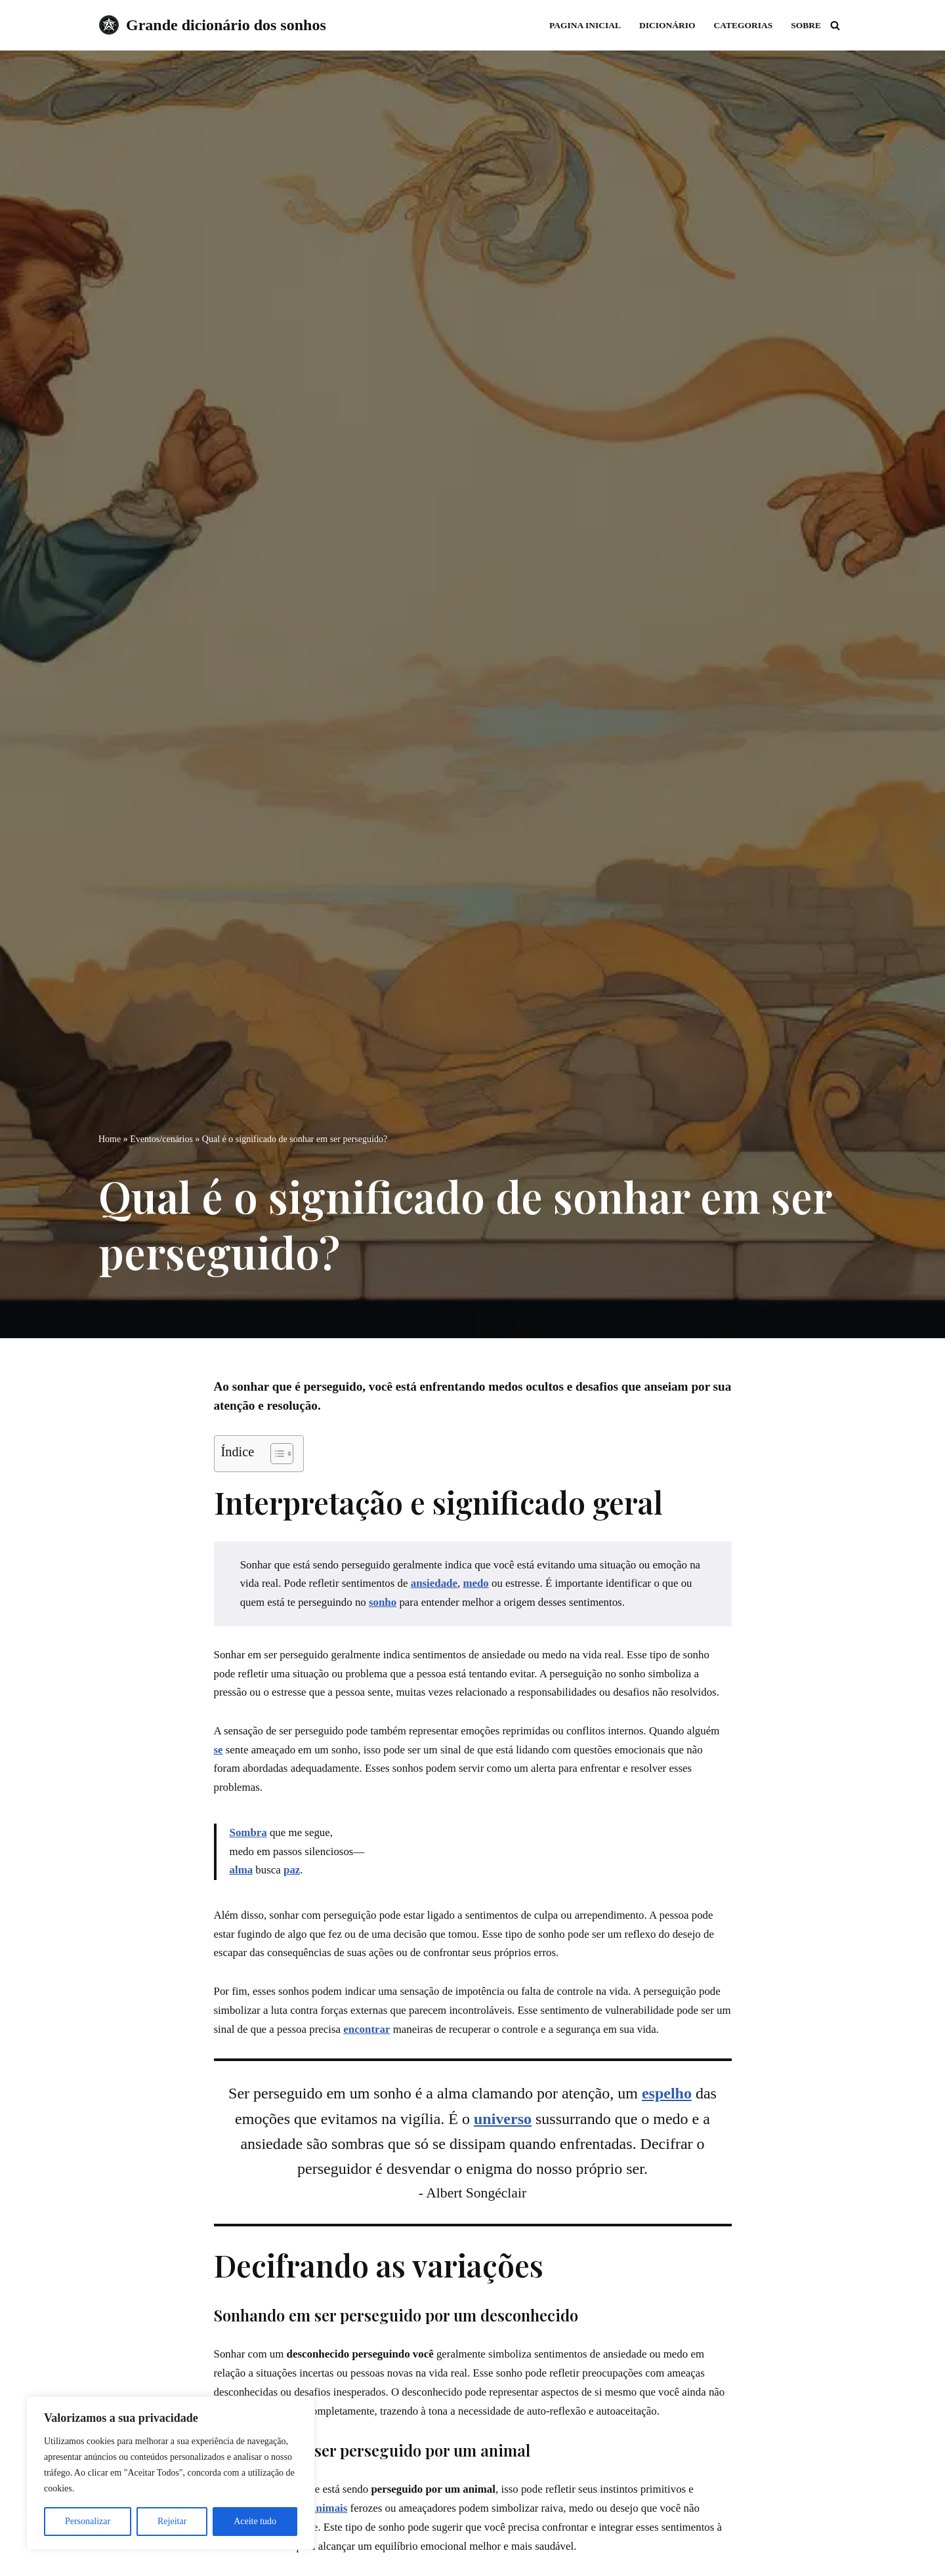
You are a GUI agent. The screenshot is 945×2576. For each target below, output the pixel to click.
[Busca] (835, 25)
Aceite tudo (255, 2521)
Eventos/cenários (161, 1138)
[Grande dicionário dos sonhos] (212, 25)
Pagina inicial (584, 25)
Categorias (742, 25)
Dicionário (666, 25)
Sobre (806, 25)
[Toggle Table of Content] (275, 1453)
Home (109, 1138)
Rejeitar (172, 2521)
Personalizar (87, 2521)
